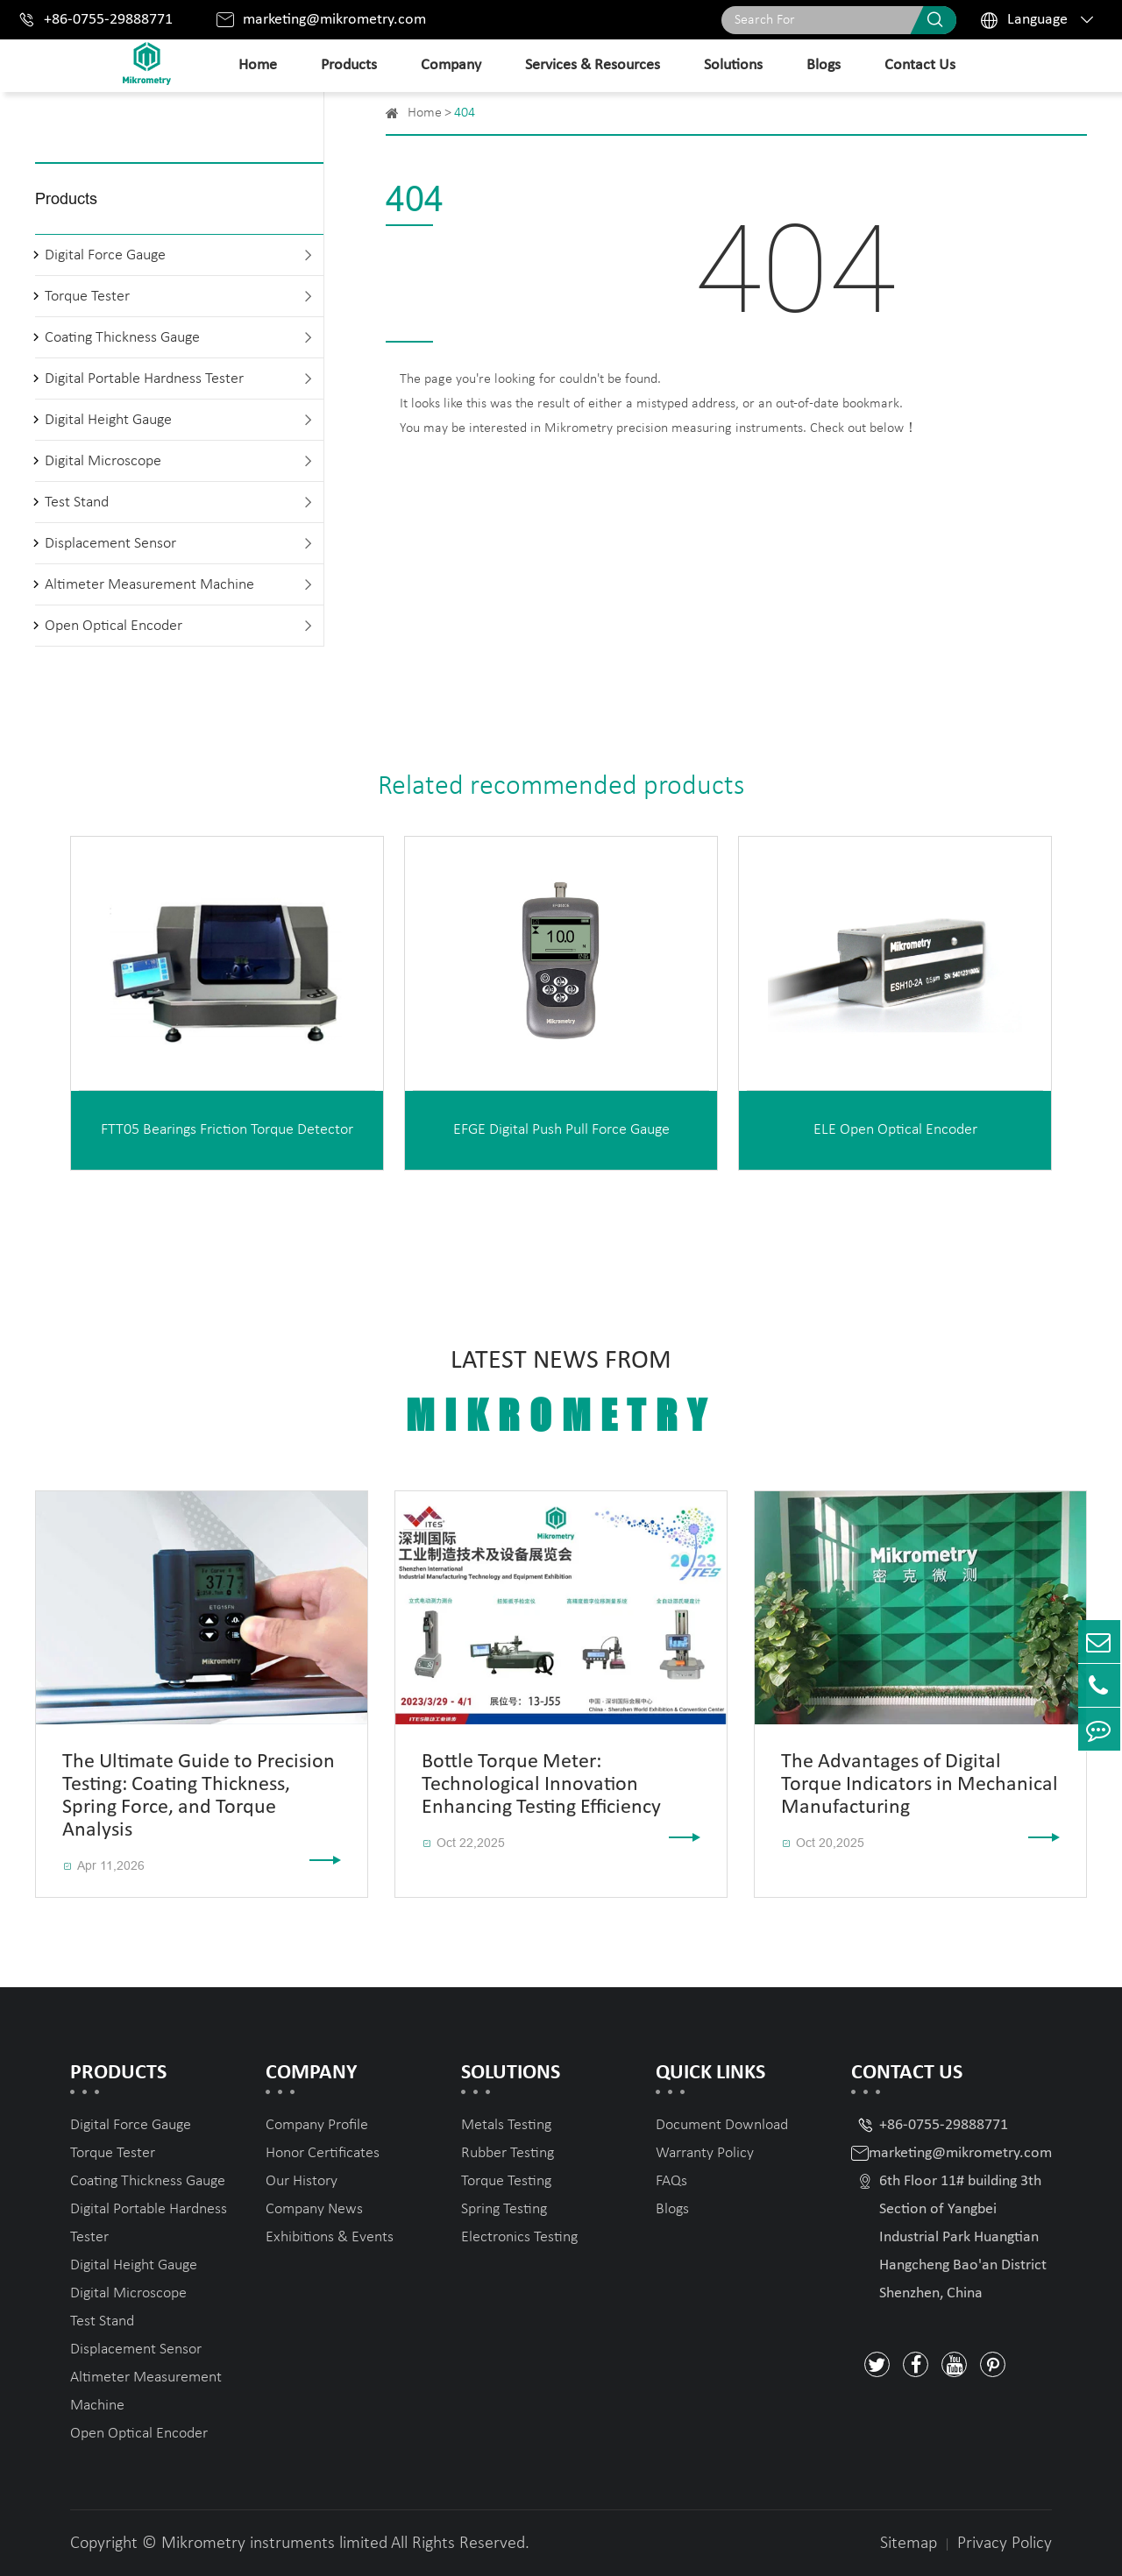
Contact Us (919, 65)
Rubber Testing (507, 2153)
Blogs (823, 65)
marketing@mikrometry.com (334, 19)
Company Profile (317, 2125)
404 (464, 113)
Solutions (733, 65)
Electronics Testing (519, 2237)
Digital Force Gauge (105, 255)
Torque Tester (87, 296)
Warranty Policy (705, 2153)
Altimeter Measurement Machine (149, 585)
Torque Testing (506, 2181)
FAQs (671, 2181)
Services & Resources (592, 65)
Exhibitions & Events (330, 2237)
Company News (314, 2209)
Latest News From (561, 1393)
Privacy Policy (1004, 2543)
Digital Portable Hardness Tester (144, 379)
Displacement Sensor (110, 543)
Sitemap (908, 2543)
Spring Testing (504, 2209)
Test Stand (77, 502)
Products (349, 65)
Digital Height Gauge (108, 420)
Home (257, 65)
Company (451, 65)
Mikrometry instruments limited (274, 2543)
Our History (301, 2181)
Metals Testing (506, 2125)
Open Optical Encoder (113, 626)
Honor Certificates (323, 2153)
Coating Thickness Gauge (122, 337)
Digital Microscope (103, 461)
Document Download (722, 2125)
